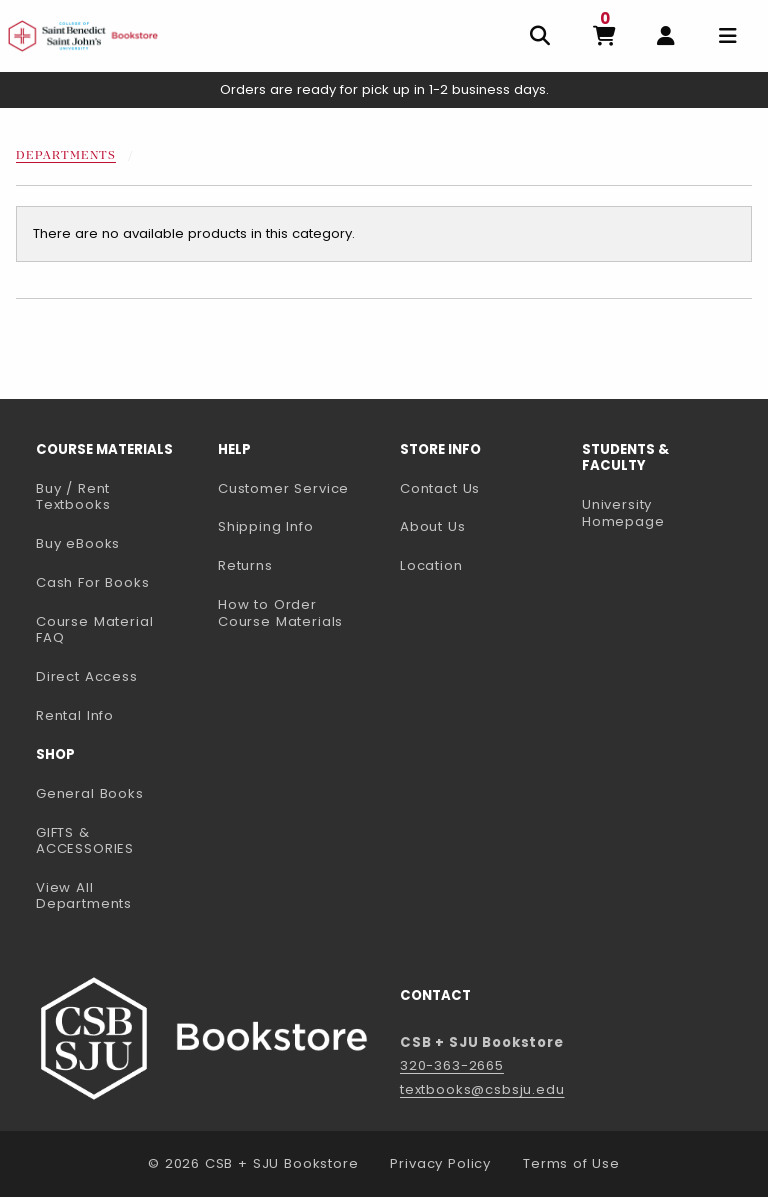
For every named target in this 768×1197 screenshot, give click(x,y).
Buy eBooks (119, 543)
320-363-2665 (452, 1065)
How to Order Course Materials (280, 613)
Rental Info (75, 715)
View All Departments (84, 896)
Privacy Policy (440, 1163)
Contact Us (440, 488)
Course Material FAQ (94, 630)
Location (431, 565)
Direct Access (87, 676)
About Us (433, 526)
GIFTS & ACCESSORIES (85, 841)
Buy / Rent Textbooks (73, 497)
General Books (90, 793)
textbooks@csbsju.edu (482, 1089)
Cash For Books (93, 582)
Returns (245, 565)
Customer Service (283, 488)
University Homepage (665, 513)
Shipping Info (266, 526)
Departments (66, 156)
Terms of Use (571, 1163)
